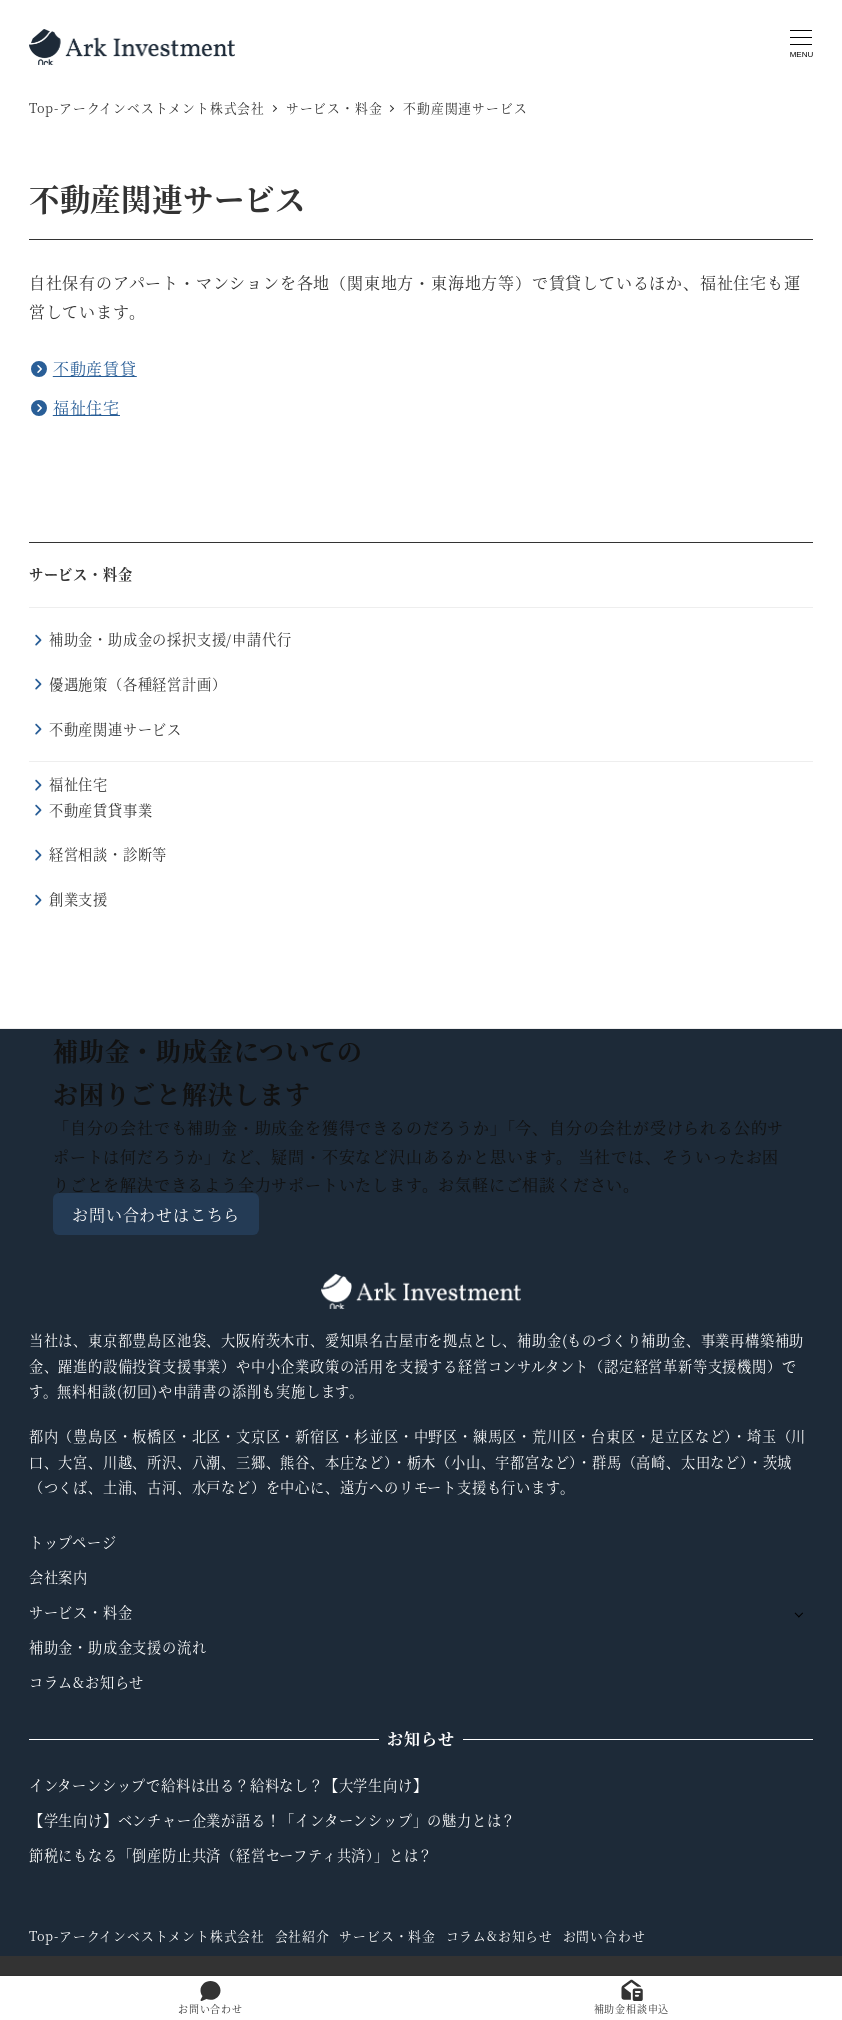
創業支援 (78, 899)
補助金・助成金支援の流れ (118, 1647)
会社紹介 (302, 1935)
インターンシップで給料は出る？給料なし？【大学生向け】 (228, 1785)
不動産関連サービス (115, 729)
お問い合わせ (604, 1935)
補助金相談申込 (632, 1998)
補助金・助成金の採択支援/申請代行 (170, 639)
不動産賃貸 (95, 368)
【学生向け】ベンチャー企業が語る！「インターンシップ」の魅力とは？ (272, 1820)
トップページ (73, 1542)
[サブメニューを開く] (798, 1613)
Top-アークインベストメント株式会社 (147, 1935)
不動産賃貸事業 (101, 810)
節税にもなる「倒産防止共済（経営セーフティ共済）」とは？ (231, 1855)
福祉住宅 (86, 407)
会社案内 (58, 1577)
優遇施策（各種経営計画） (138, 684)
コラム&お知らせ (86, 1682)
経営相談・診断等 (108, 854)
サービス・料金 (81, 574)
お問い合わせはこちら (156, 1213)
